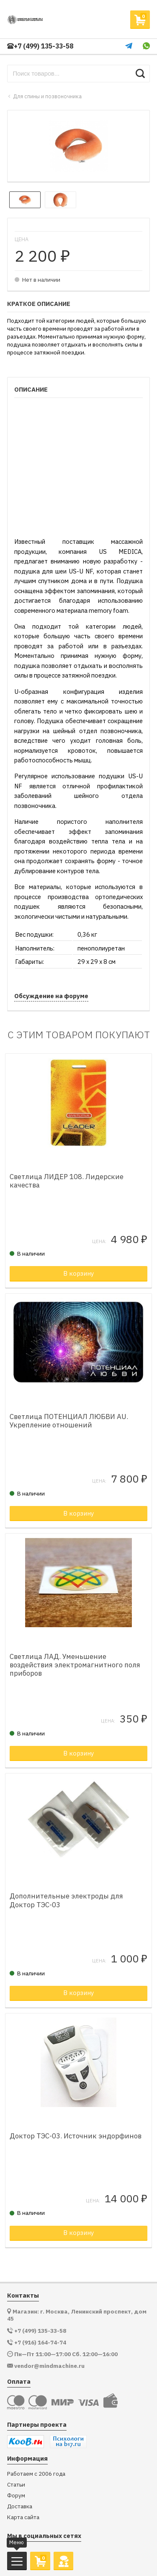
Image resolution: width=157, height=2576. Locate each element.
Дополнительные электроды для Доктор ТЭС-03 (66, 1900)
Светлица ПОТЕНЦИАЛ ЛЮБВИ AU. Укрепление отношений (69, 1420)
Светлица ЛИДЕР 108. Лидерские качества (67, 1181)
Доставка (19, 2506)
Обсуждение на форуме (51, 996)
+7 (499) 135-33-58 (40, 46)
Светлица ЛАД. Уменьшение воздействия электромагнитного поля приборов (75, 1665)
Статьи (16, 2485)
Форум (16, 2495)
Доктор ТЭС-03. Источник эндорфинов (76, 2136)
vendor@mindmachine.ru (49, 2366)
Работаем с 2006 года (36, 2474)
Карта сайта (23, 2517)
